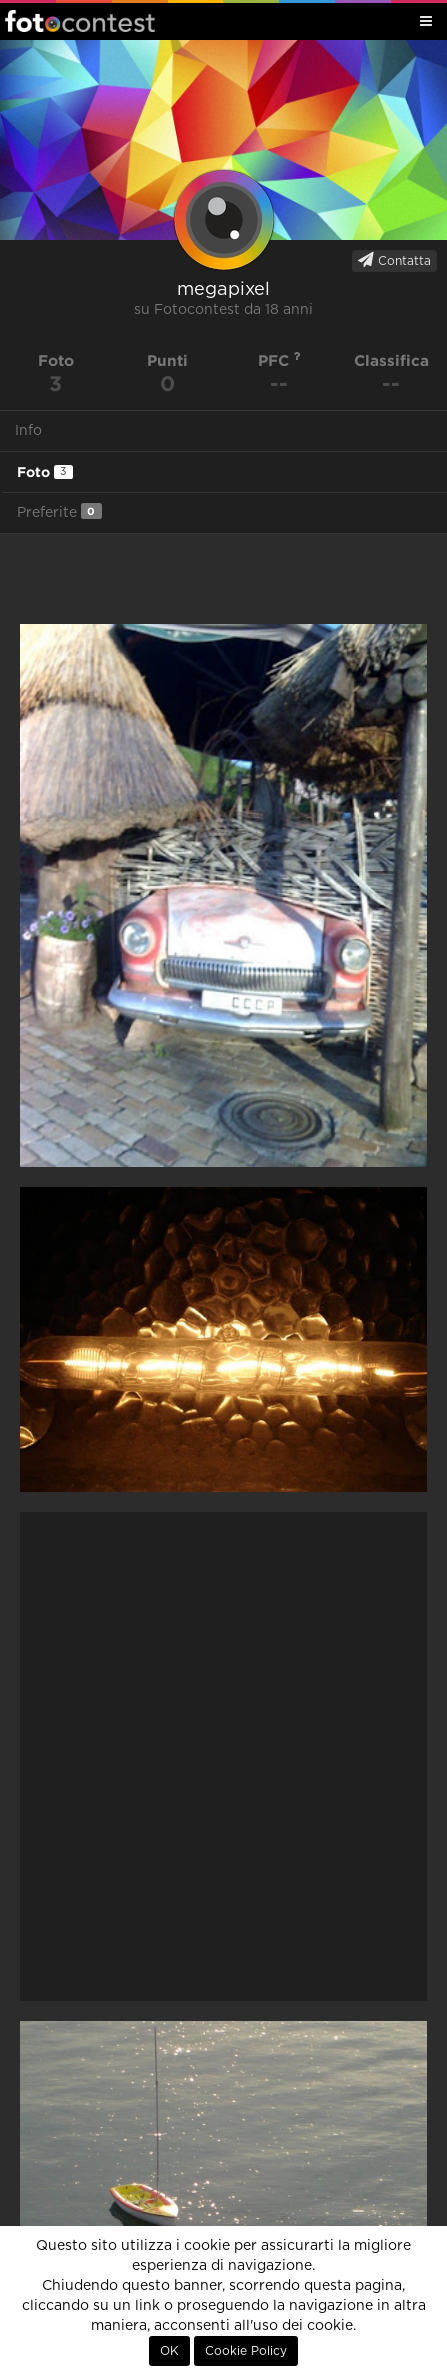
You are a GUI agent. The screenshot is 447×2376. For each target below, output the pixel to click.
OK (169, 2351)
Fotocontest (80, 21)
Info (28, 431)
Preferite (59, 511)
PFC (279, 360)
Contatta (394, 260)
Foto (45, 472)
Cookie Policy (246, 2351)
